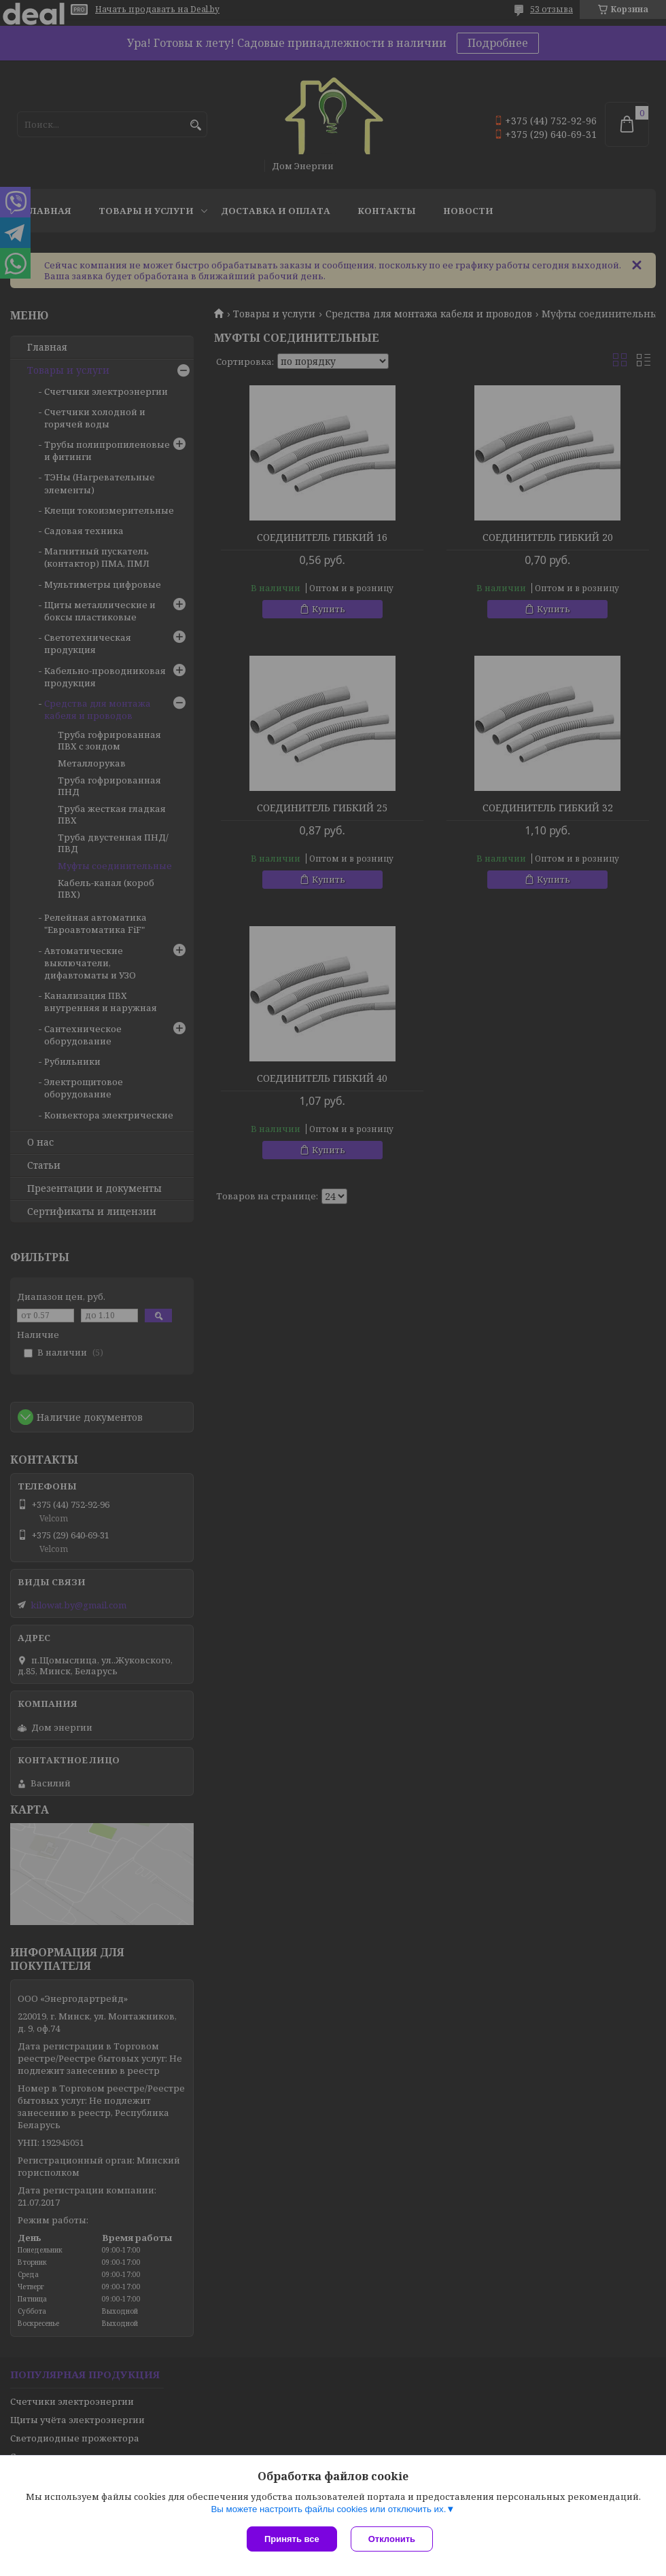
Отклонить (391, 2539)
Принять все (291, 2539)
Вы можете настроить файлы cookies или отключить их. (328, 2509)
